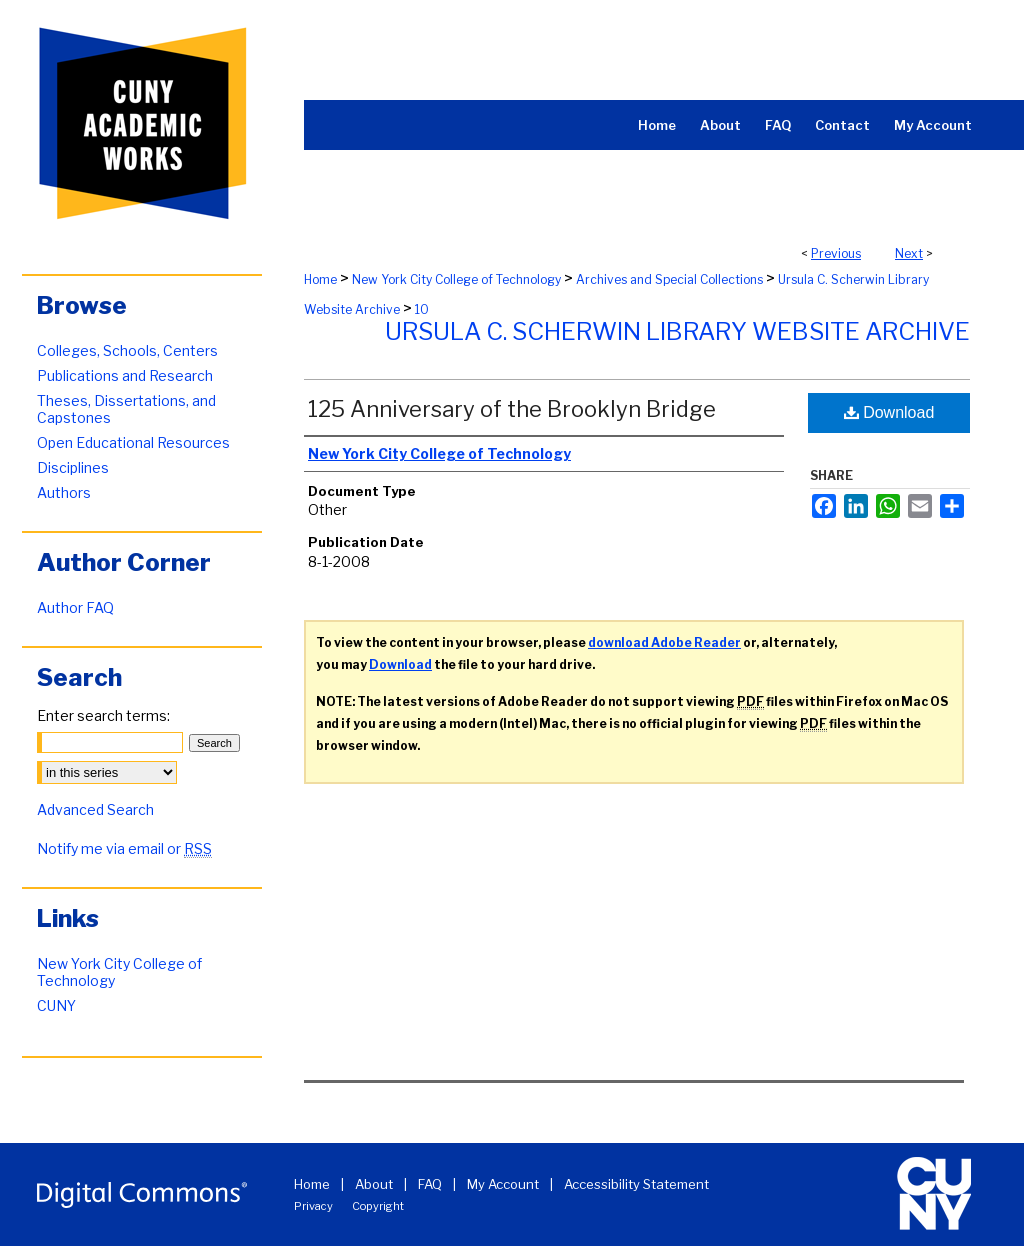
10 (422, 309)
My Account (503, 1184)
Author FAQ (75, 607)
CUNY (56, 1005)
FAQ (430, 1184)
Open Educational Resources (133, 442)
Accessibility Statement (636, 1184)
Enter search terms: (103, 715)
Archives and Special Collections (669, 279)
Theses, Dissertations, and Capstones (126, 409)
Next (909, 253)
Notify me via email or (124, 848)
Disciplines (73, 467)
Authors (64, 492)
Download (889, 412)
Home (320, 279)
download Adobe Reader (664, 642)
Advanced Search (95, 809)
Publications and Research (125, 375)
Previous (836, 253)
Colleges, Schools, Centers (127, 350)
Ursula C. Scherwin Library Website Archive (677, 331)
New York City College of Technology (456, 279)
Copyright (378, 1206)
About (374, 1184)
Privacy (313, 1206)
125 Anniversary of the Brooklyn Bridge (512, 409)
